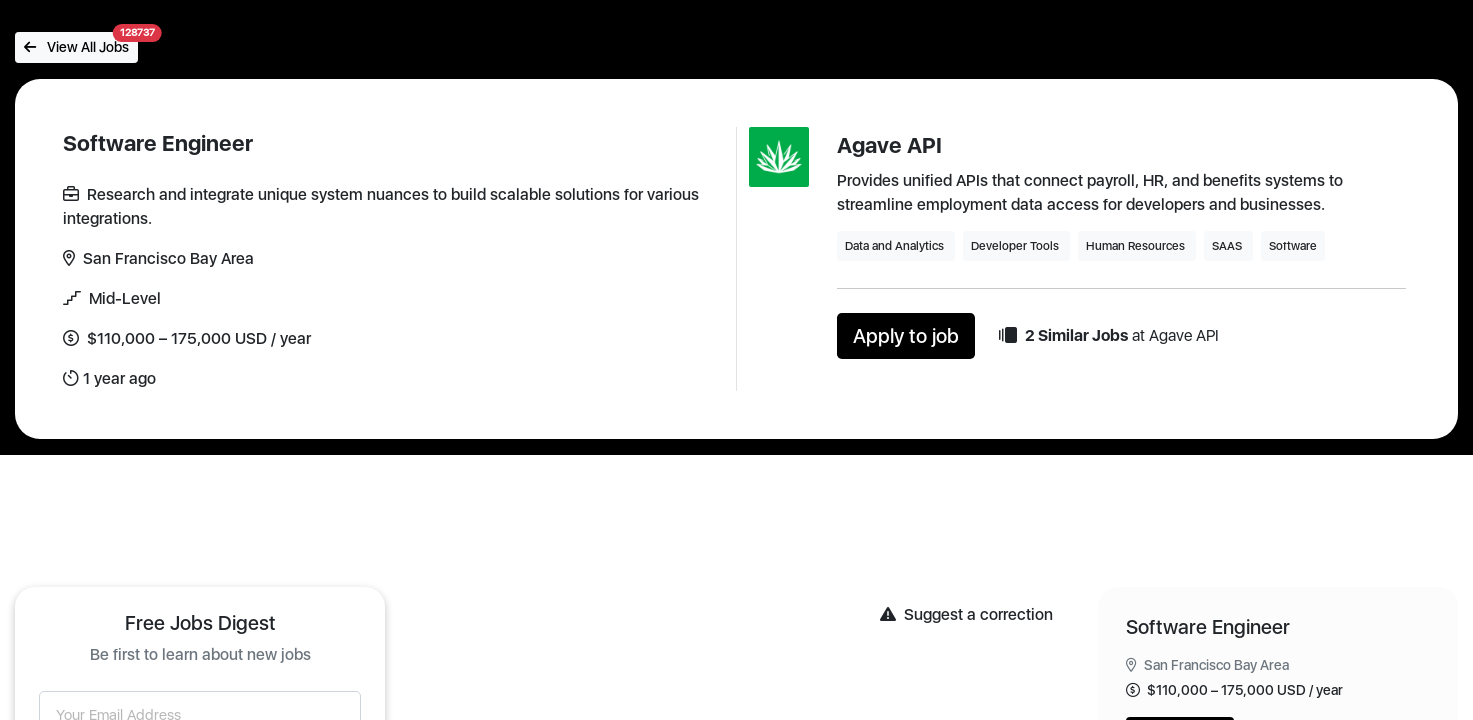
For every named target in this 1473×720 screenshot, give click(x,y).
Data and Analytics (896, 246)
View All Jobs (81, 43)
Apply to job (906, 336)
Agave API (889, 145)
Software (1293, 246)
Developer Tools (1016, 246)
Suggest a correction (966, 614)
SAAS (1228, 246)
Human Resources (1137, 246)
